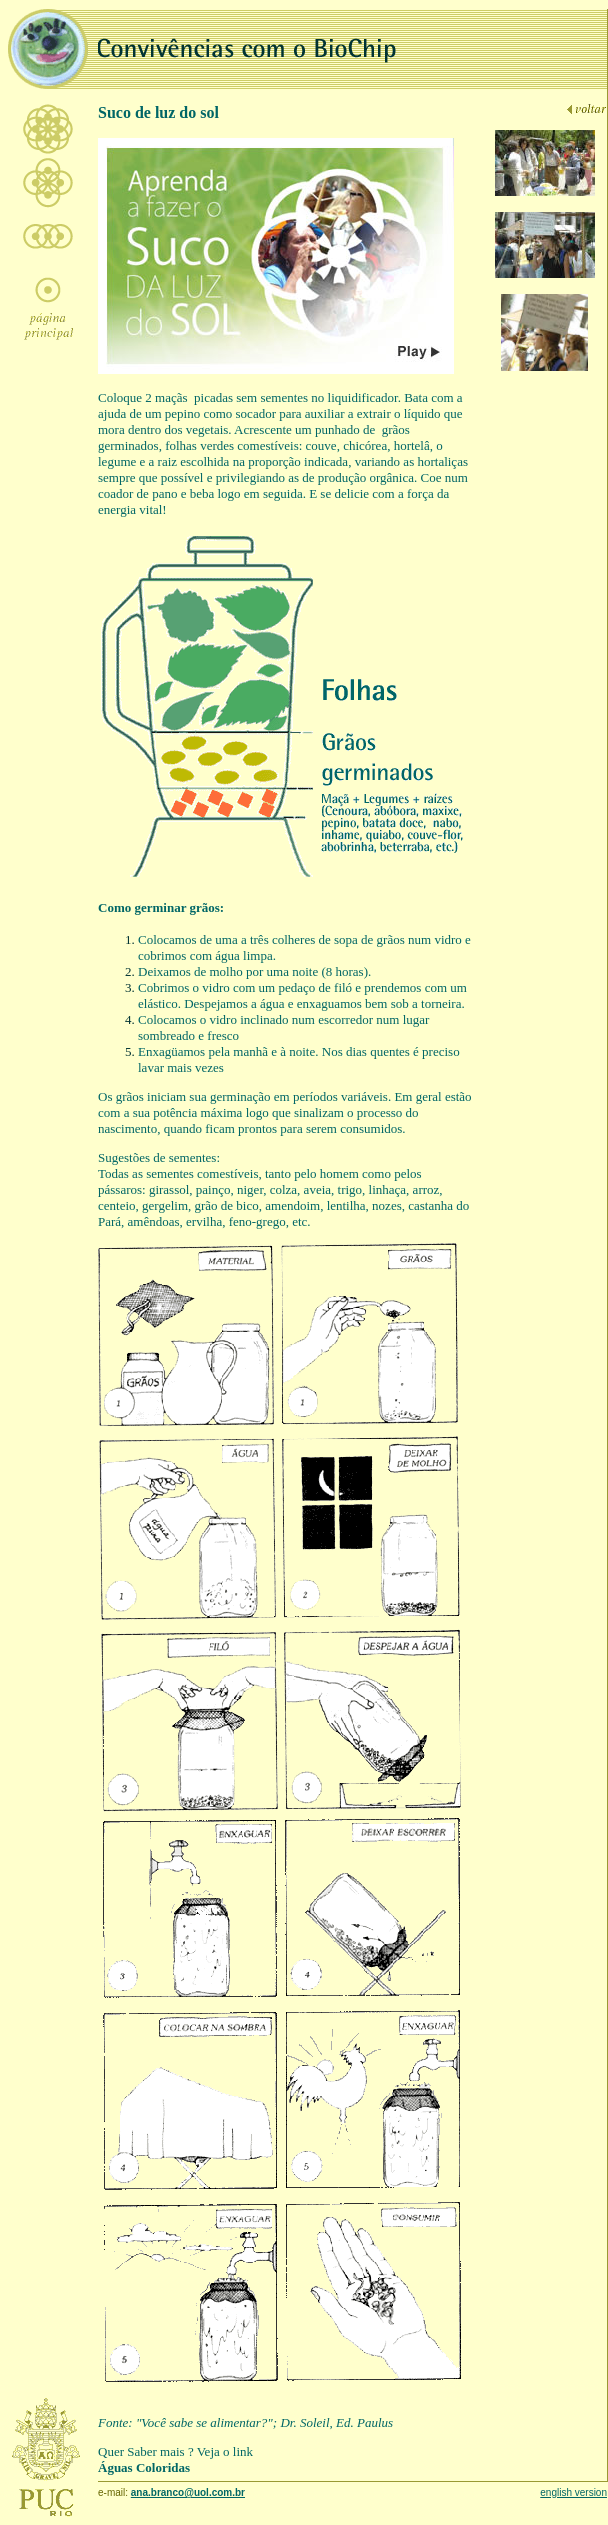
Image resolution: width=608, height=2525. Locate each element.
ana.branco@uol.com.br (188, 2492)
